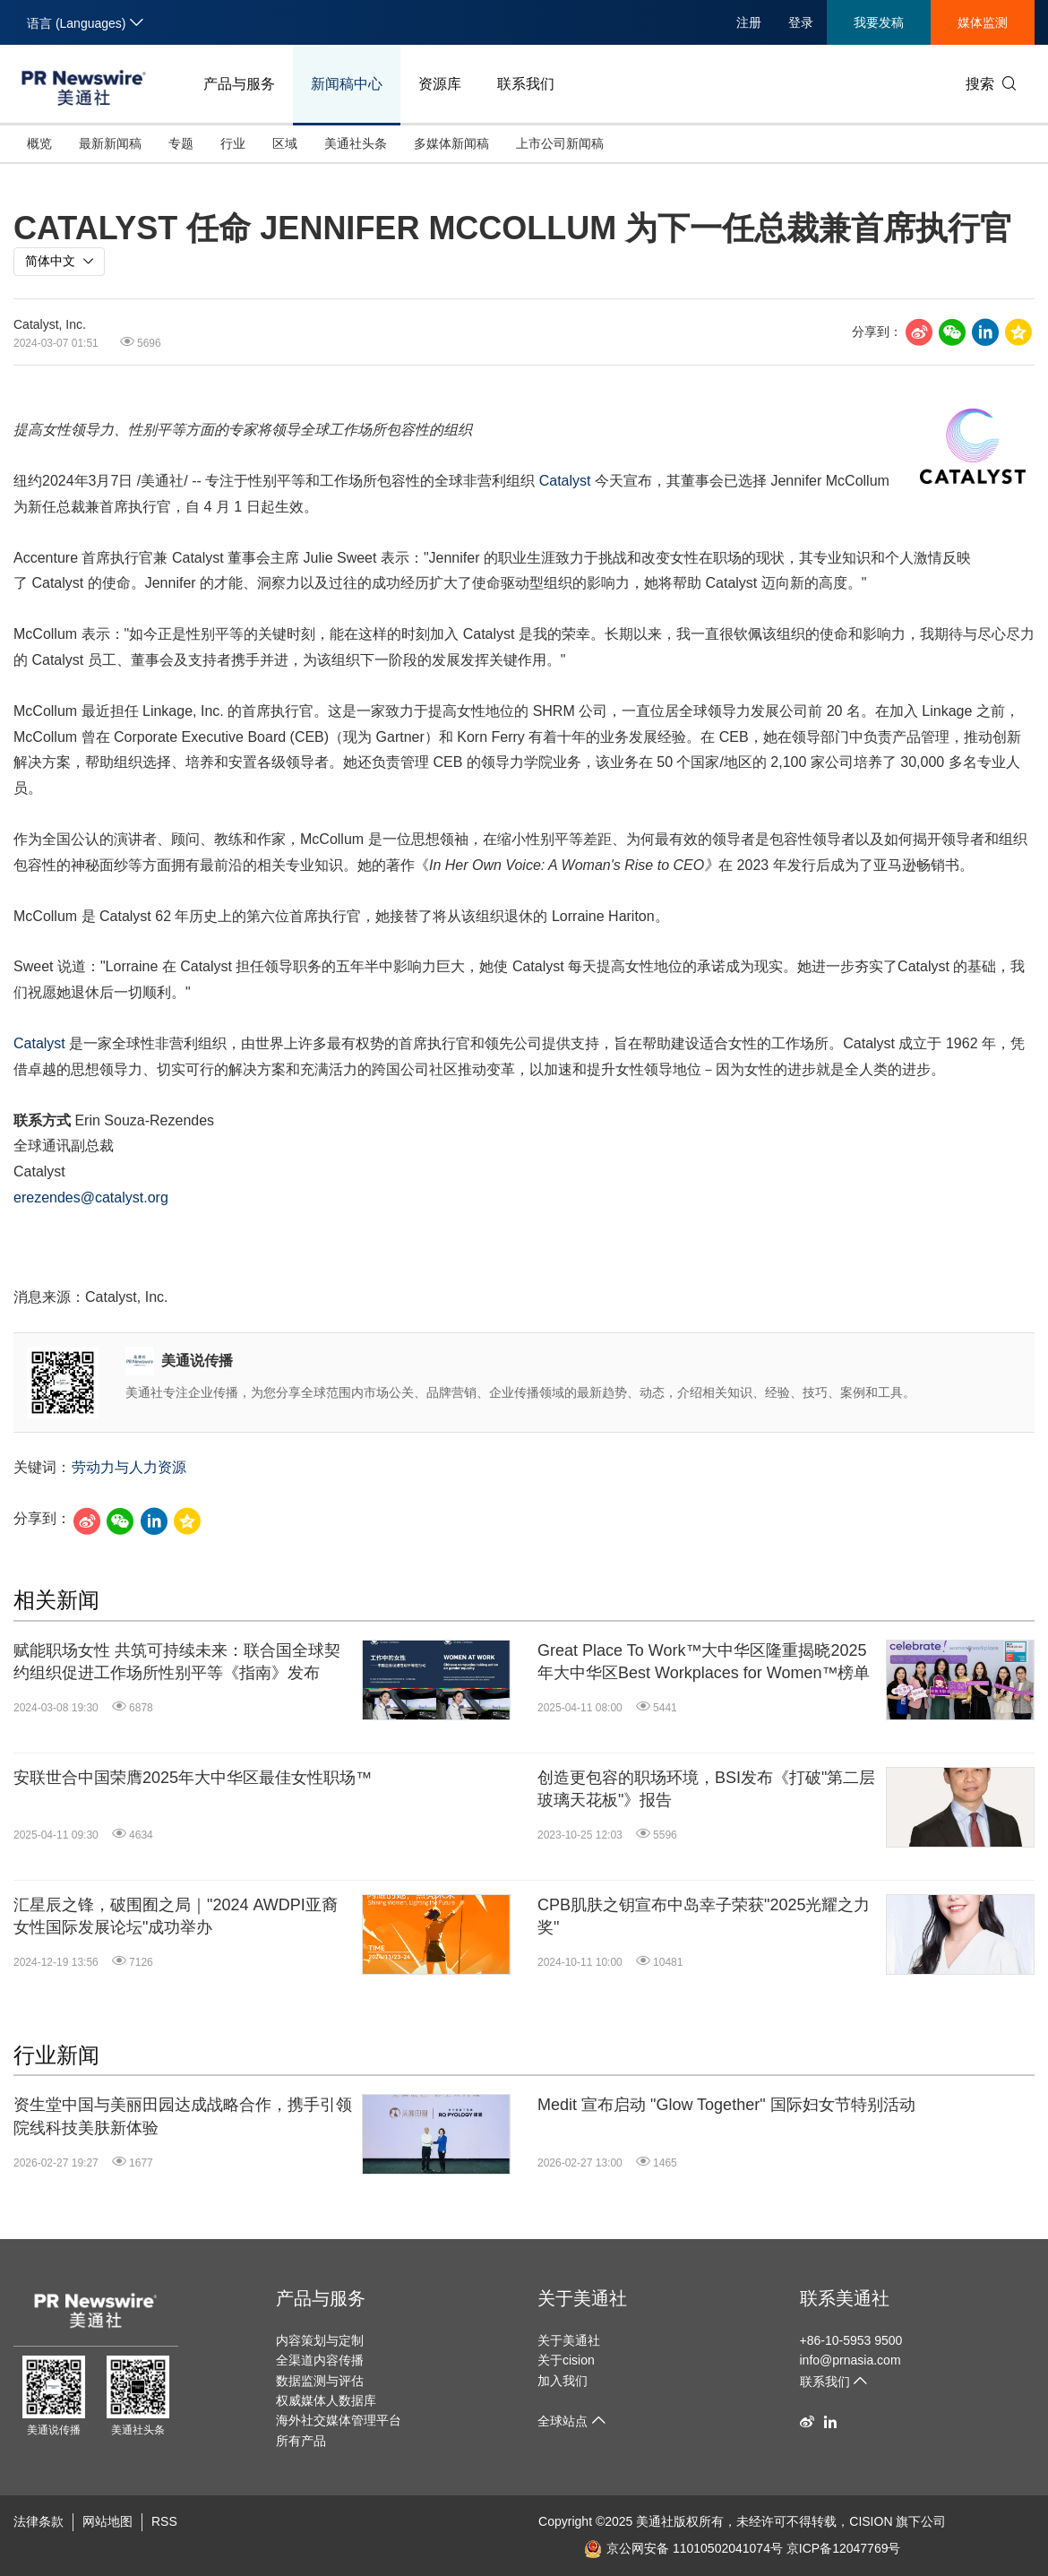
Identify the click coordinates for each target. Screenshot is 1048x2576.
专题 (180, 143)
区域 (284, 143)
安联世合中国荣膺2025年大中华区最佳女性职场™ (192, 1778)
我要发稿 (879, 22)
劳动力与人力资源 (129, 1467)
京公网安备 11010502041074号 (683, 2548)
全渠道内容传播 (320, 2360)
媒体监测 (983, 22)
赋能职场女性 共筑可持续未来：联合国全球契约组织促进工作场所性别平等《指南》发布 (176, 1661)
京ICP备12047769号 (843, 2548)
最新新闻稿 (110, 143)
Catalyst (565, 480)
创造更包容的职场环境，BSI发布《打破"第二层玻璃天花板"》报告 (706, 1789)
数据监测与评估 (320, 2381)
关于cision (566, 2360)
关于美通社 (582, 2298)
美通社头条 (355, 143)
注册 (748, 22)
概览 (39, 143)
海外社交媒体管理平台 (338, 2420)
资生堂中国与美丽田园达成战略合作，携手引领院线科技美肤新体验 (182, 2116)
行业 (232, 143)
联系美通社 (844, 2298)
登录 (800, 22)
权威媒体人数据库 (326, 2400)
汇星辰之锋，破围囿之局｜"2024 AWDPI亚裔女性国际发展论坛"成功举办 (175, 1916)
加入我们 (562, 2381)
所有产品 (301, 2441)
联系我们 (525, 83)
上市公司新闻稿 (560, 143)
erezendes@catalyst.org (90, 1197)
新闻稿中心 (346, 83)
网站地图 (107, 2521)
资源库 (439, 83)
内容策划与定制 (320, 2340)
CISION (870, 2521)
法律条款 (38, 2521)
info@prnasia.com (850, 2360)
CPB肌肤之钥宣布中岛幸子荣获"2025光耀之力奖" (703, 1916)
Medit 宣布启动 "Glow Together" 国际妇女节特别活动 (726, 2105)
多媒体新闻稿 (451, 143)
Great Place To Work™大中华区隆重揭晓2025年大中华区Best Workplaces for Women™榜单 (703, 1661)
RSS (164, 2521)
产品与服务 (239, 83)
